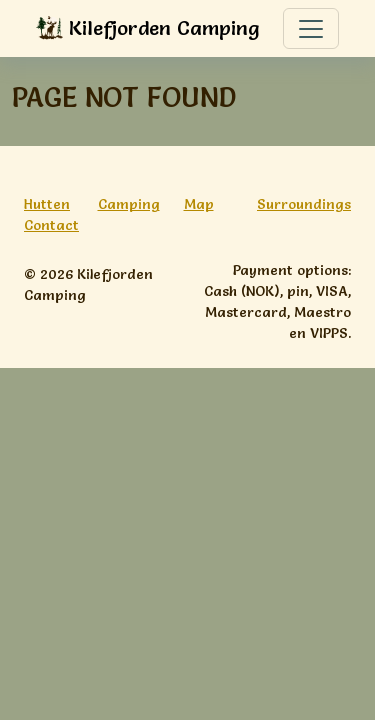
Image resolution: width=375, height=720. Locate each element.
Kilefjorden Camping (148, 29)
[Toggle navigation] (311, 28)
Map (199, 204)
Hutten (47, 204)
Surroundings (304, 204)
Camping (129, 204)
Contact (51, 225)
